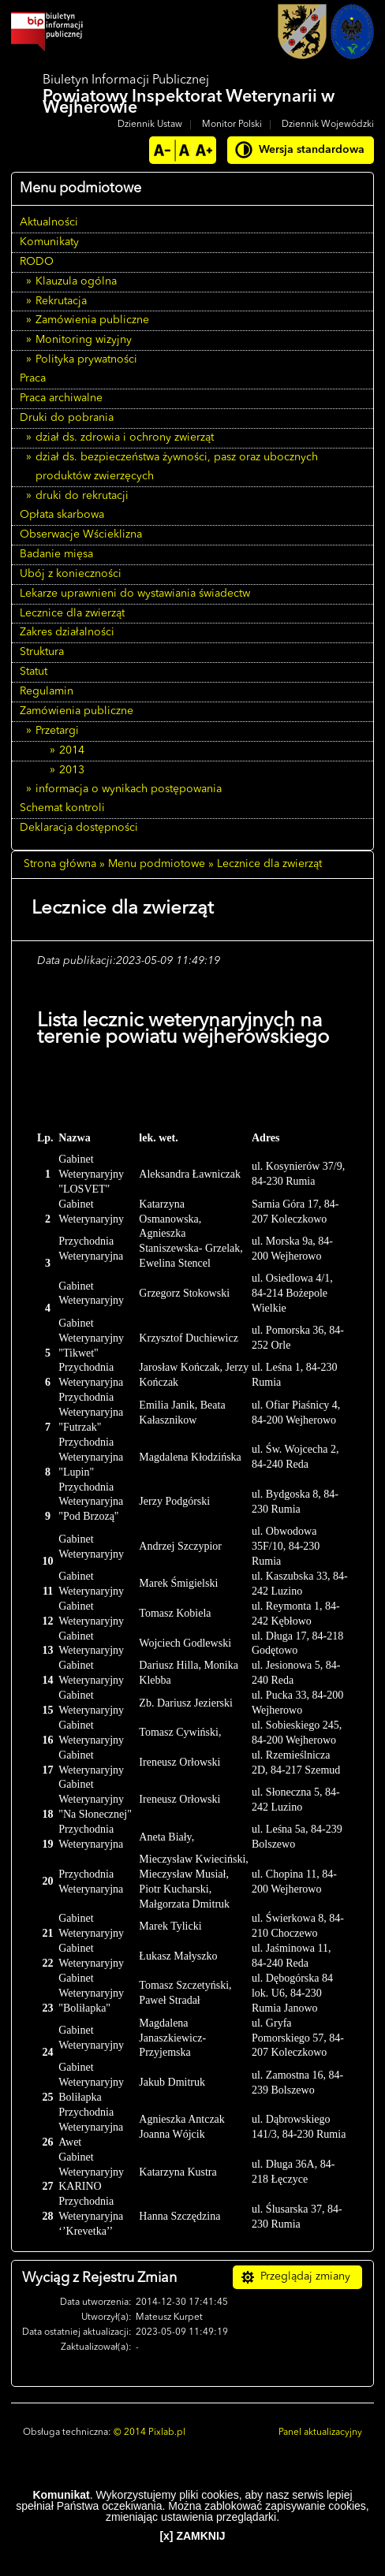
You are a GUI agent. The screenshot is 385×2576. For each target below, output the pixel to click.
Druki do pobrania (67, 417)
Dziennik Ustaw (150, 124)
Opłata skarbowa (62, 514)
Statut (33, 671)
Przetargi (57, 730)
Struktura (42, 651)
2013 (71, 770)
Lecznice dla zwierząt (72, 613)
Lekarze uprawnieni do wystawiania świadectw (135, 593)
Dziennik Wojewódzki (328, 124)
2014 (71, 750)
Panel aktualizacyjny (320, 2432)
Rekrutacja (61, 301)
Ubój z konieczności (70, 573)
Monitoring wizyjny (84, 339)
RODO (37, 261)
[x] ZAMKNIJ (192, 2535)
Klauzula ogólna (76, 281)
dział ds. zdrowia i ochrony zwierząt (125, 437)
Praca (33, 378)
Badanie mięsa (56, 554)
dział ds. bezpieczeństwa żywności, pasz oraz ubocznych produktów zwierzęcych (177, 467)
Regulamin (46, 691)
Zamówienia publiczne (92, 320)
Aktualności (49, 222)
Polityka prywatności (86, 359)
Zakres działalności (67, 632)
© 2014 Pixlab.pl (149, 2432)
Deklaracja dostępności (79, 827)
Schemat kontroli (62, 807)
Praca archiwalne (61, 398)
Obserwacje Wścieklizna (81, 534)
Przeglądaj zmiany (305, 2276)
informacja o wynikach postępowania (129, 789)
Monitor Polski (232, 124)
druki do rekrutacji (82, 495)
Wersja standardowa (311, 149)
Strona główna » (64, 863)
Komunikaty (49, 242)
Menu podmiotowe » (161, 863)
